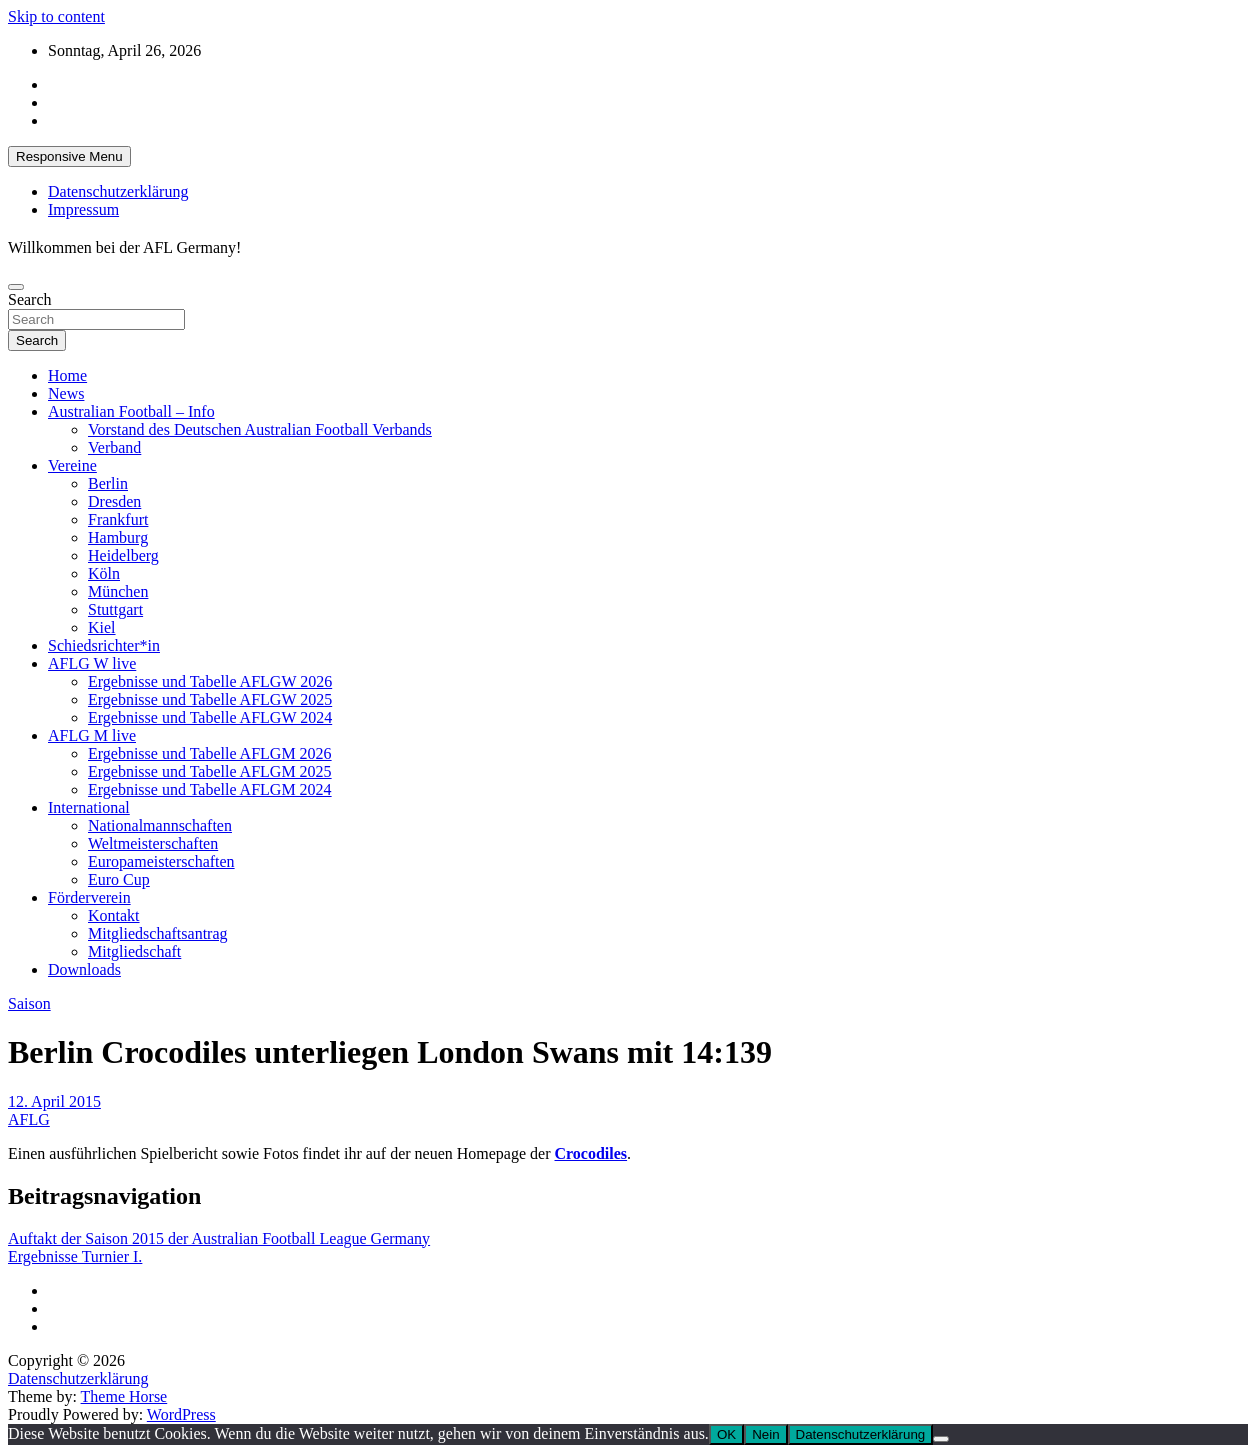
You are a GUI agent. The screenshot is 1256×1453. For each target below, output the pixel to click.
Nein (765, 1434)
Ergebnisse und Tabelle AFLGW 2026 (210, 681)
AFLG (29, 1119)
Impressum (83, 209)
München (118, 591)
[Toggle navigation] (16, 287)
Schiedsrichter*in (104, 645)
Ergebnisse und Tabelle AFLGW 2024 (210, 717)
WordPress (181, 1414)
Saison (29, 1003)
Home (67, 375)
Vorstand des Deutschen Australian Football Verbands (260, 429)
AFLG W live (92, 663)
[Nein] (941, 1439)
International (89, 807)
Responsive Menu (69, 156)
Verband (114, 447)
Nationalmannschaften (160, 825)
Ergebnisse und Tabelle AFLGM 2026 (210, 753)
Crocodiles (591, 1153)
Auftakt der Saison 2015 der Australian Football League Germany (219, 1238)
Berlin (108, 483)
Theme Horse (124, 1396)
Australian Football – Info (131, 411)
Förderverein (89, 897)
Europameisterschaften (161, 861)
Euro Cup (119, 879)
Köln (104, 573)
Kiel (102, 627)
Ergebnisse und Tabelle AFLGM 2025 (210, 771)
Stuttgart (115, 609)
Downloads (84, 969)
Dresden (114, 501)
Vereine (72, 465)
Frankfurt (118, 519)
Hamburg (118, 537)
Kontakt (114, 915)
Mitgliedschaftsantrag (158, 933)
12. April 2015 (54, 1101)
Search (30, 299)
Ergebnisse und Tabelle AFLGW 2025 (210, 699)
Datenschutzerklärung (118, 191)
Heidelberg (123, 555)
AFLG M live (92, 735)
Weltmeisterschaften (153, 843)
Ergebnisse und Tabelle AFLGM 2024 (210, 789)
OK (726, 1434)
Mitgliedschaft (134, 951)
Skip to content (56, 16)
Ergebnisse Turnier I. (75, 1256)
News (66, 393)
